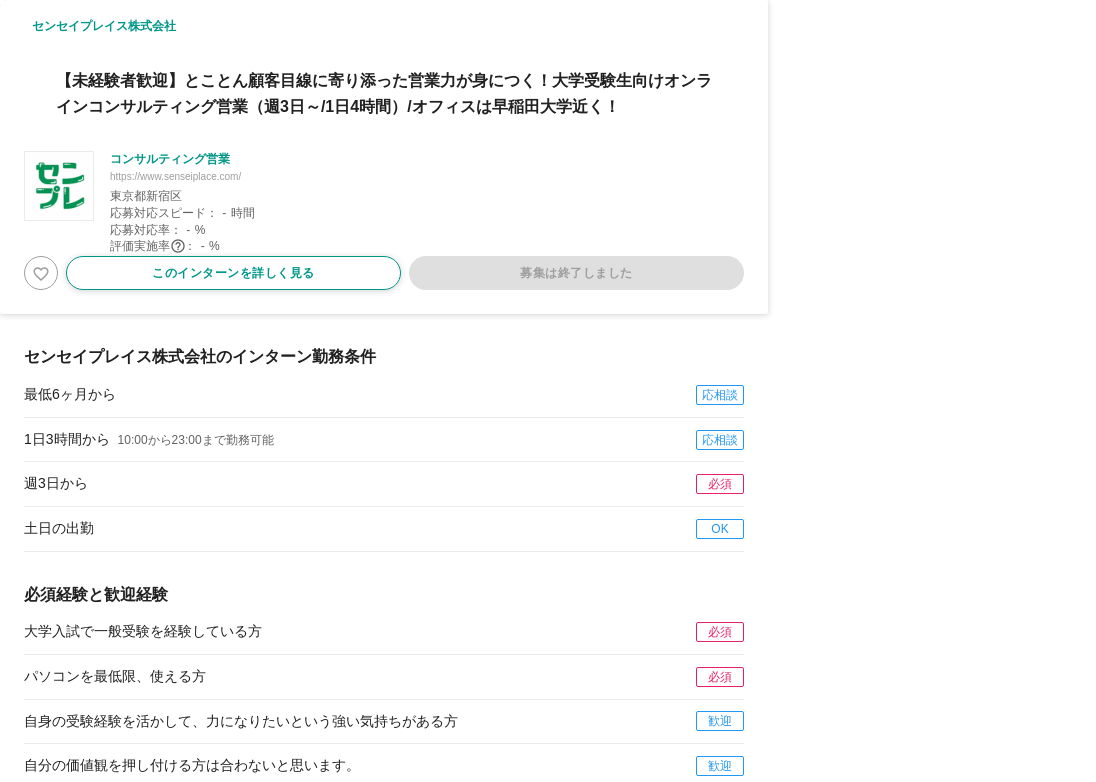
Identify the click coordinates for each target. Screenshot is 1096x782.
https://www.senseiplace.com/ (175, 176)
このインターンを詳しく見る (233, 273)
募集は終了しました (576, 273)
